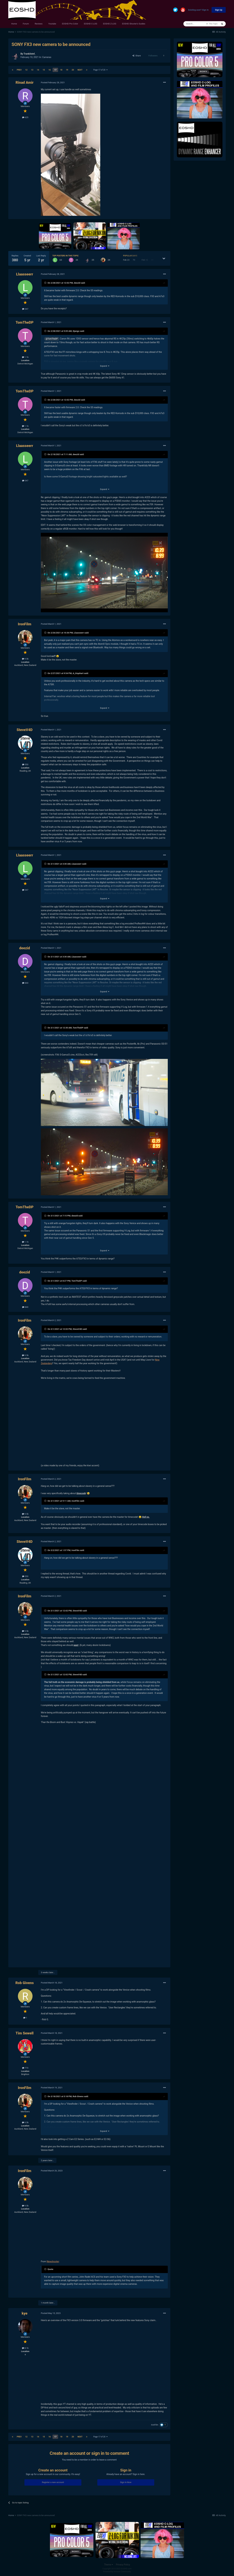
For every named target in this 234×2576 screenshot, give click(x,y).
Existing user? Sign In (198, 10)
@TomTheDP (52, 338)
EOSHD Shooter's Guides (133, 23)
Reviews (38, 23)
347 (25, 309)
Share (136, 55)
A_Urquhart (78, 673)
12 (26, 70)
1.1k (25, 357)
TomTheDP (25, 322)
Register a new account (53, 2482)
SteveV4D (25, 730)
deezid (77, 283)
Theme (108, 2564)
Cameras (46, 57)
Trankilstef (29, 53)
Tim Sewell (25, 2033)
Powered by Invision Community (117, 2571)
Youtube (52, 23)
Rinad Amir (25, 82)
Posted (53, 82)
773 (25, 2068)
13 (32, 70)
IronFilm (24, 624)
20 (73, 70)
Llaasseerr (24, 274)
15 (44, 70)
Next (79, 70)
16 (49, 70)
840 (25, 983)
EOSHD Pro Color (70, 23)
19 (67, 70)
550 (25, 764)
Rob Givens (24, 1983)
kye (24, 2313)
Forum (26, 23)
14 (38, 70)
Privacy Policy (123, 2564)
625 (25, 117)
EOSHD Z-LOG (109, 23)
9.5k (25, 659)
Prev (19, 70)
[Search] (195, 23)
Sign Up (218, 10)
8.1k (25, 2348)
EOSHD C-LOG (90, 23)
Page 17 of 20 (100, 70)
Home (14, 23)
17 (55, 70)
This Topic (213, 24)
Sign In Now (125, 2482)
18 (61, 70)
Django (76, 331)
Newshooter (53, 2261)
